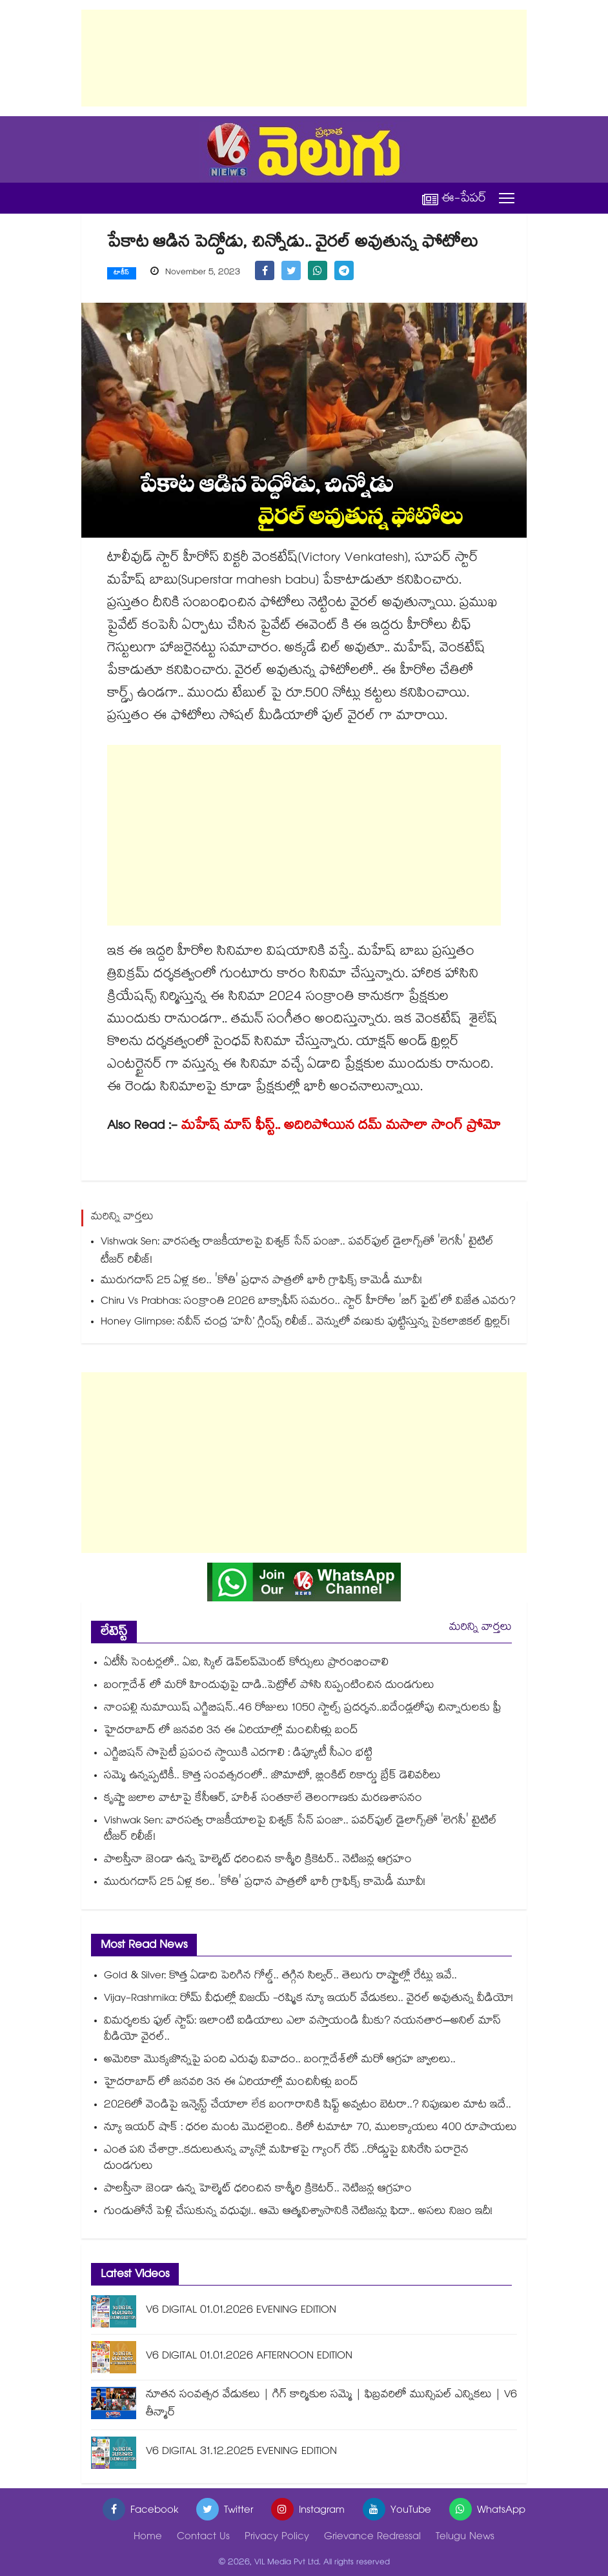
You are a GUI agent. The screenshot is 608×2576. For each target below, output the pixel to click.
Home (148, 2537)
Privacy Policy (277, 2537)
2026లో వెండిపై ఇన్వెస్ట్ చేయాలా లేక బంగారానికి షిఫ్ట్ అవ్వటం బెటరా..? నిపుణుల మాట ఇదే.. (307, 2105)
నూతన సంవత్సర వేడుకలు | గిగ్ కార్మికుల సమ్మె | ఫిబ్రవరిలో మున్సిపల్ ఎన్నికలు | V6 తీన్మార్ (331, 2404)
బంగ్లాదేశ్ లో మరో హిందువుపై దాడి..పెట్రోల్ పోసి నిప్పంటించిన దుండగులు (269, 1686)
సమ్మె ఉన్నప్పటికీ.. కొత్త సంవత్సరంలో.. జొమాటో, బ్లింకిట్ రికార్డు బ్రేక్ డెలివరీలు (272, 1776)
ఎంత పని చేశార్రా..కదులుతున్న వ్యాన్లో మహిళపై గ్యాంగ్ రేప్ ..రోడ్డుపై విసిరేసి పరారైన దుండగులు (286, 2159)
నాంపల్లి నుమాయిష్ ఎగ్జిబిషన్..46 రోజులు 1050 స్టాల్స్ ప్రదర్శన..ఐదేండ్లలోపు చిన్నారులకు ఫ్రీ (303, 1708)
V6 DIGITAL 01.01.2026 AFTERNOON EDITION (249, 2357)
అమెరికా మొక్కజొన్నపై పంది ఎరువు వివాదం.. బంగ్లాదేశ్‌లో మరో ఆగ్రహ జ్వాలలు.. (280, 2060)
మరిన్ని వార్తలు (480, 1628)
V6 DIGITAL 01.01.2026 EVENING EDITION (241, 2311)
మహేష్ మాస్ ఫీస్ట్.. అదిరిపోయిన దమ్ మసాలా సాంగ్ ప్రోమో (341, 1127)
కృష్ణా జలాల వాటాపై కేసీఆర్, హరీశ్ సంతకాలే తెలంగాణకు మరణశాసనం (263, 1799)
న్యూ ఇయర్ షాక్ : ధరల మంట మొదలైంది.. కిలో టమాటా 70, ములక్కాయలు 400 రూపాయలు (310, 2128)
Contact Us (203, 2537)
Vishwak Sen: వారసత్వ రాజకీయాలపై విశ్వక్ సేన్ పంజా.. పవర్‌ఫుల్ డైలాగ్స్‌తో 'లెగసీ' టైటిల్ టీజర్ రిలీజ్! (297, 1251)
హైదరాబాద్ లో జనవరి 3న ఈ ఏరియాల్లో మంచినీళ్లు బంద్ (231, 1731)
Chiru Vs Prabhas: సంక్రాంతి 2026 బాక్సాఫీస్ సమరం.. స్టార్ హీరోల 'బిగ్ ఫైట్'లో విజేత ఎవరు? (308, 1302)
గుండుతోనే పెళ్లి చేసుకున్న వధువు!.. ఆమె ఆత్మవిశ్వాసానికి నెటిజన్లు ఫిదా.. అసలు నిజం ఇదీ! (298, 2212)
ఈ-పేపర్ (454, 198)
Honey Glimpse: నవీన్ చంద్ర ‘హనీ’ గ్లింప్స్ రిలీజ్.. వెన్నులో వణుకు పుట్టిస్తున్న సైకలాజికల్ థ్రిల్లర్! (305, 1322)
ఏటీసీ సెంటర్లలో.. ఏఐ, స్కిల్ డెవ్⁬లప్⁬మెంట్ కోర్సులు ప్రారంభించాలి (246, 1663)
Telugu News (465, 2537)
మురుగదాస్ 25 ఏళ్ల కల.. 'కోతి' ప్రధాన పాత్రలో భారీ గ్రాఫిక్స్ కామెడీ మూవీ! (261, 1281)
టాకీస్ (122, 274)
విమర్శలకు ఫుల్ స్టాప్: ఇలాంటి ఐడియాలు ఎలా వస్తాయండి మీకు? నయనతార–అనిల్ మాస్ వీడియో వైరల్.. (302, 2030)
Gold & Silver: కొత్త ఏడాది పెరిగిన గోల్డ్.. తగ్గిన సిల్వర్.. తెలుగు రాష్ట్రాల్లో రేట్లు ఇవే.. (280, 1976)
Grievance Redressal (372, 2537)
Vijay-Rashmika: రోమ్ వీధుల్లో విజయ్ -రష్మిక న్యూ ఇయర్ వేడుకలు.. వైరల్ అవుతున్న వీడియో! (308, 1999)
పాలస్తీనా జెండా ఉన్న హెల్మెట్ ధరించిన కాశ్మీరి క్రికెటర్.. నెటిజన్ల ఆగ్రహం (258, 1860)
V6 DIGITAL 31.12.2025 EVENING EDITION (241, 2452)
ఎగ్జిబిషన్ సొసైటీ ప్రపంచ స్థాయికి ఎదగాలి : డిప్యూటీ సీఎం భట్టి (238, 1754)
